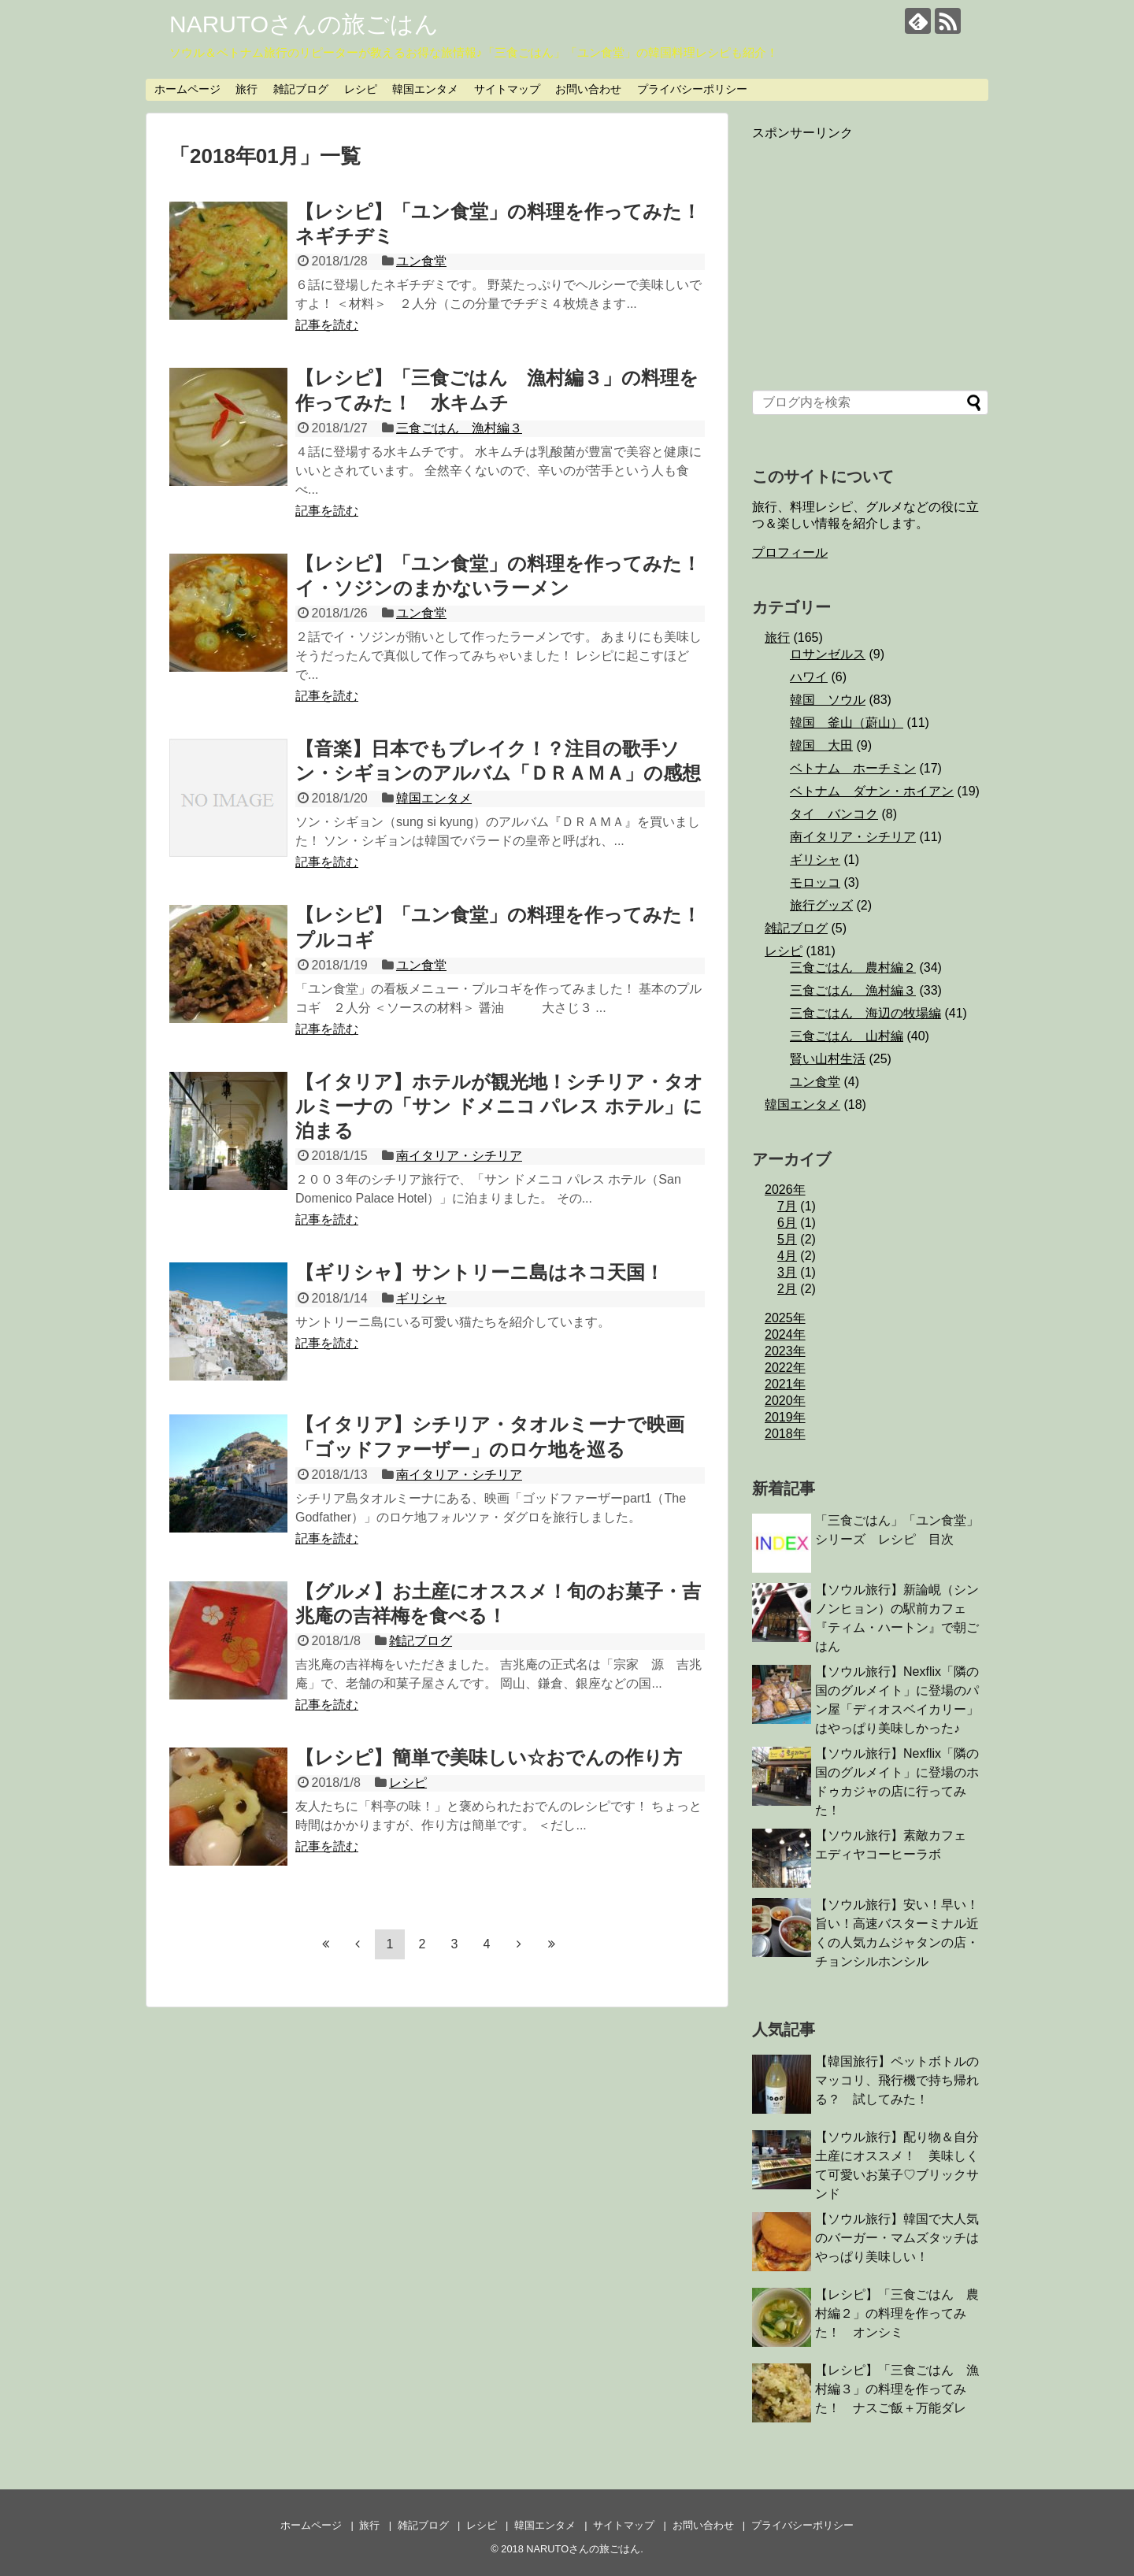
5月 (787, 1239)
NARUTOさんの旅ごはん (304, 24)
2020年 (785, 1400)
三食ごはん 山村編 (846, 1036)
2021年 (785, 1384)
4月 (787, 1255)
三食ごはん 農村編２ (853, 967)
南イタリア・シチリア (459, 1155)
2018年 (785, 1433)
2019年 (785, 1417)
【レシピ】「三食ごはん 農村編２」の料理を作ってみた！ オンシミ (897, 2313)
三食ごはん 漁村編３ (459, 428)
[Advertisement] (870, 252)
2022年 (785, 1367)
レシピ (360, 89)
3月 (787, 1272)
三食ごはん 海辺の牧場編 (865, 1013)
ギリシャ (421, 1298)
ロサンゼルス (827, 654)
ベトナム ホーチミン (853, 768)
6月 (787, 1222)
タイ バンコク (834, 814)
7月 (787, 1206)
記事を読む (326, 325)
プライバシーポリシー (692, 89)
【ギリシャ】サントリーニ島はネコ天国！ (479, 1272)
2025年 (785, 1318)
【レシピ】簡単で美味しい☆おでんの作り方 (488, 1757)
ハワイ (809, 677)
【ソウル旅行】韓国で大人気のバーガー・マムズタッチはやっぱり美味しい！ (897, 2237)
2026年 (785, 1189)
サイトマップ (507, 89)
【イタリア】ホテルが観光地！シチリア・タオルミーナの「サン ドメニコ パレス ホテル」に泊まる (499, 1106)
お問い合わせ (588, 89)
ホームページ (187, 89)
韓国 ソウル (827, 699)
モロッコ (815, 882)
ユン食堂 (421, 261)
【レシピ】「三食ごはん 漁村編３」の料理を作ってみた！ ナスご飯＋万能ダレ (897, 2389)
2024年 (785, 1334)
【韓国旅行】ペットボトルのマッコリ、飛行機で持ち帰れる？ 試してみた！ (897, 2080)
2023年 (785, 1351)
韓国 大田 (821, 745)
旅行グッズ (821, 905)
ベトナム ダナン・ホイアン (872, 791)
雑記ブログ (300, 89)
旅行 (246, 89)
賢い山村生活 (827, 1059)
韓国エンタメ (425, 89)
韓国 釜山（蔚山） (846, 722)
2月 (787, 1288)
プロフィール (790, 552)
